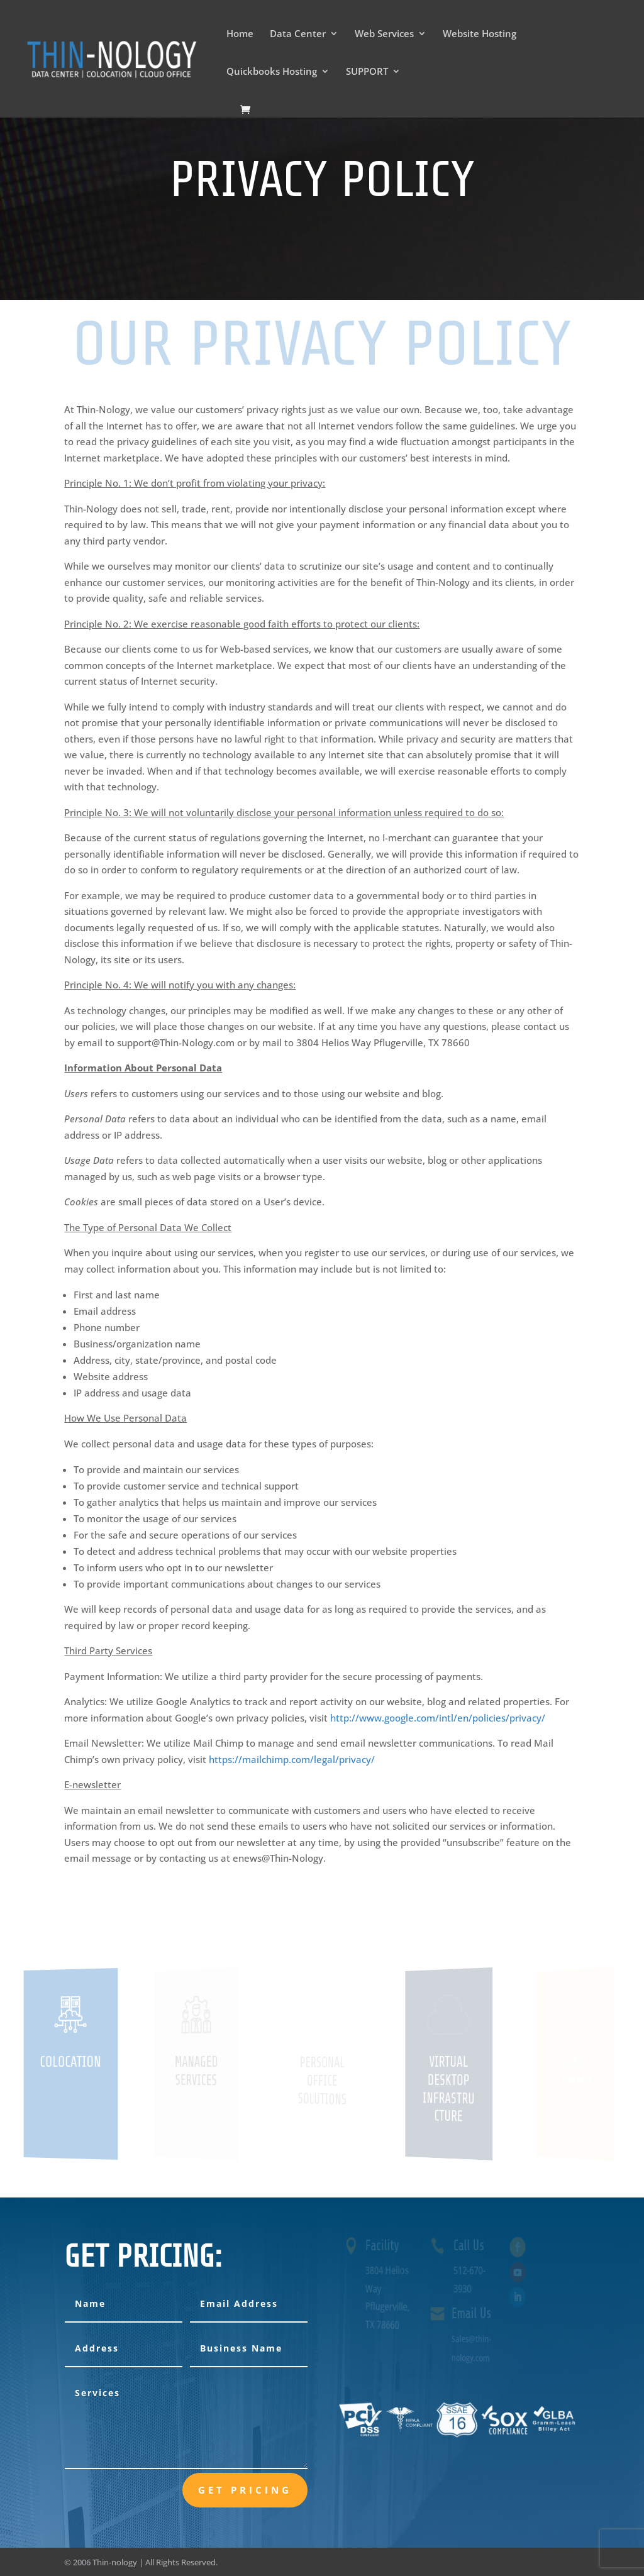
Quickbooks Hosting (271, 72)
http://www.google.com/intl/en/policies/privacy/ (437, 1717)
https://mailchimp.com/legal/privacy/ (292, 1759)
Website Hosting (479, 34)
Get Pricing (245, 2490)
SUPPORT (367, 72)
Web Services (384, 34)
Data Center (298, 34)
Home (239, 34)
